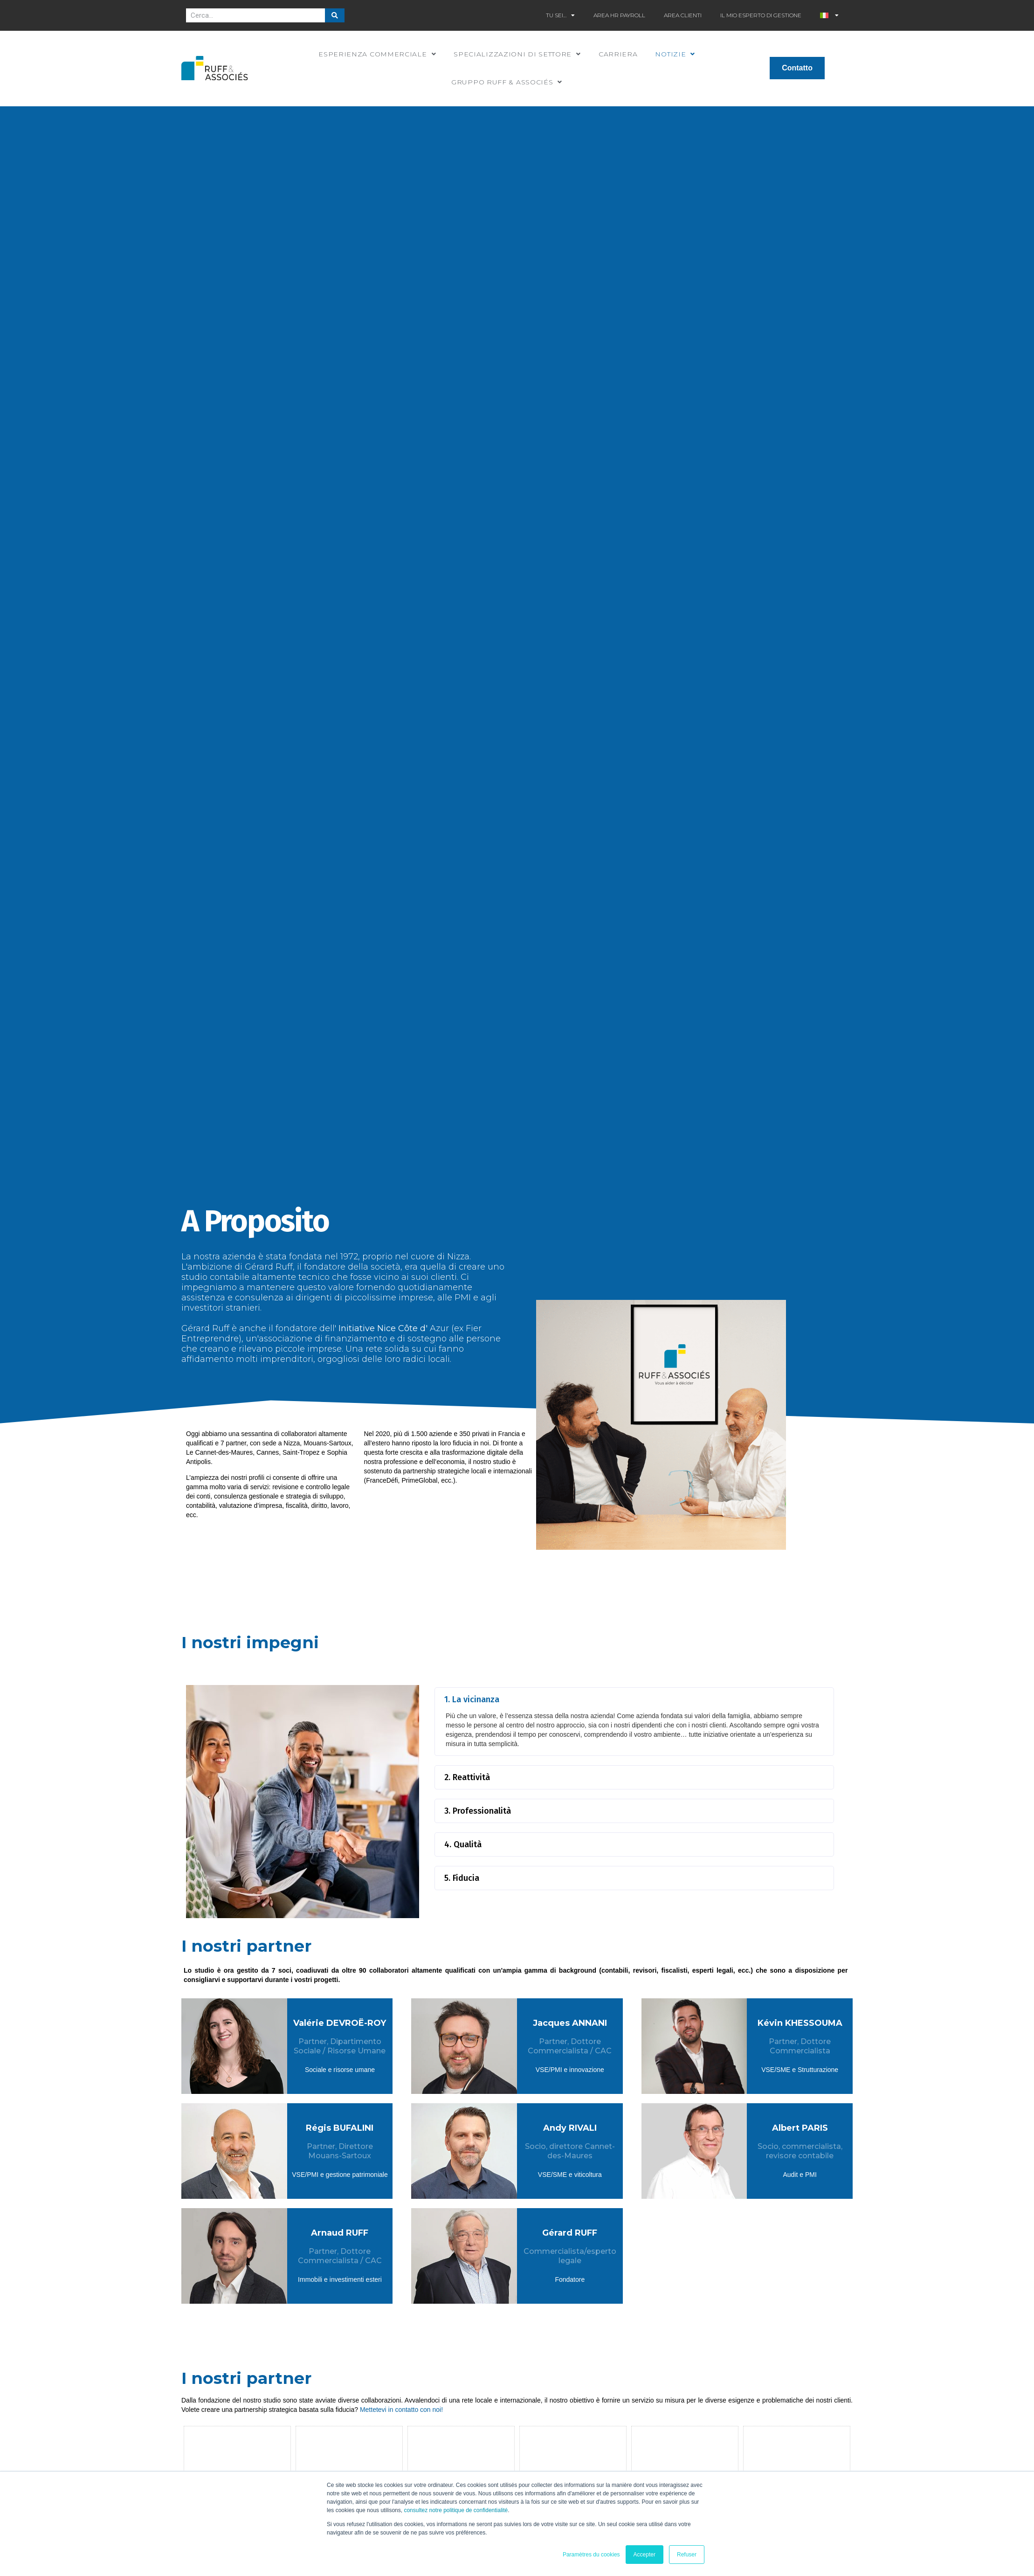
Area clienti (683, 15)
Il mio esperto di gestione (760, 15)
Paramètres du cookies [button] (591, 2554)
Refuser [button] (686, 2554)
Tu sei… (560, 15)
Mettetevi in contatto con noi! (401, 2409)
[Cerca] (335, 15)
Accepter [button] (644, 2554)
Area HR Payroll (619, 15)
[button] (634, 1699)
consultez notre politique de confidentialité (456, 2510)
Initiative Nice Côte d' (381, 1328)
